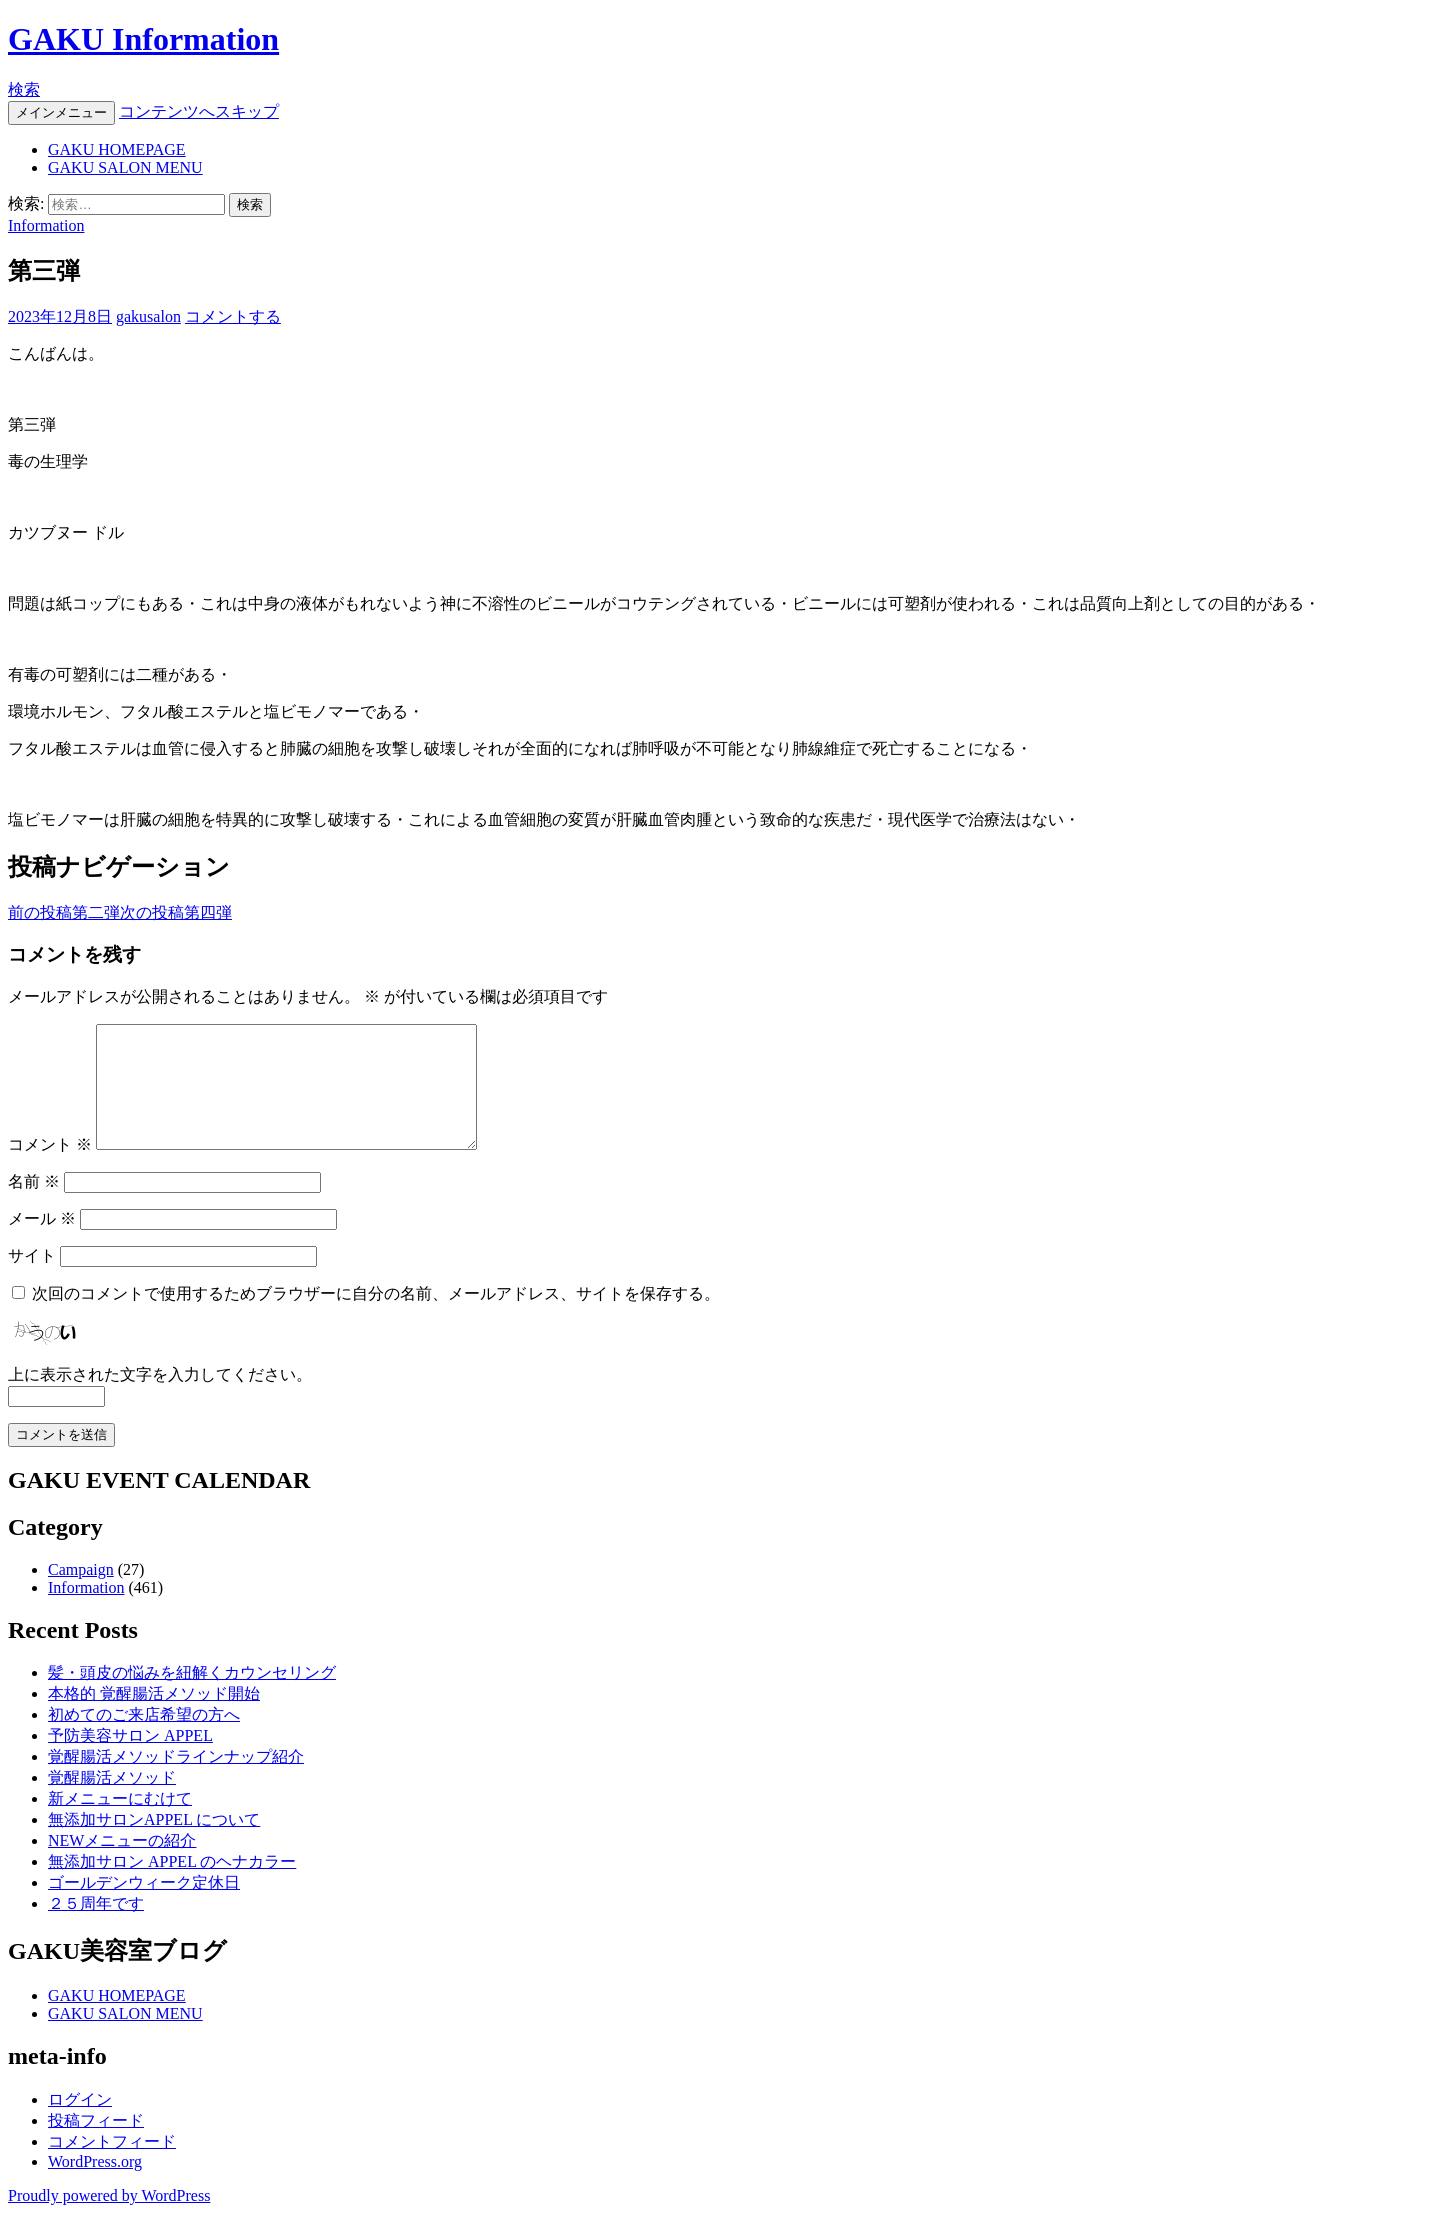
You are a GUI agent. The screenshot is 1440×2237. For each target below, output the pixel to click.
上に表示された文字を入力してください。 (160, 1398)
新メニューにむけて (120, 1822)
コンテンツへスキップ (199, 111)
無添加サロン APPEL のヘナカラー (172, 1885)
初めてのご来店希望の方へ (144, 1738)
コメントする (233, 316)
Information (46, 225)
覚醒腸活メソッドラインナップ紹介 (176, 1780)
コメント (50, 1168)
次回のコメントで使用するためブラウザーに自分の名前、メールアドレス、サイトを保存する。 (376, 1317)
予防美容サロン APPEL (130, 1759)
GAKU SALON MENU (125, 167)
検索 (24, 89)
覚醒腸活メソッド (112, 1801)
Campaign (81, 1593)
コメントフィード (112, 2165)
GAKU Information (143, 39)
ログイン (80, 2123)
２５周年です (96, 1927)
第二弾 (64, 912)
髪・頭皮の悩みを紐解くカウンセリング (192, 1696)
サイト (32, 1279)
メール (42, 1242)
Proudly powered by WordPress (109, 2219)
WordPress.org (95, 2185)
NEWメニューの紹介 (122, 1864)
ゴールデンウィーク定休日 (144, 1906)
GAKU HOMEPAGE (117, 149)
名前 (34, 1205)
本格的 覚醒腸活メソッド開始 (154, 1717)
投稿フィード (96, 2144)
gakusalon (148, 316)
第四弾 (176, 912)
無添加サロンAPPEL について (154, 1843)
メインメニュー (61, 112)
